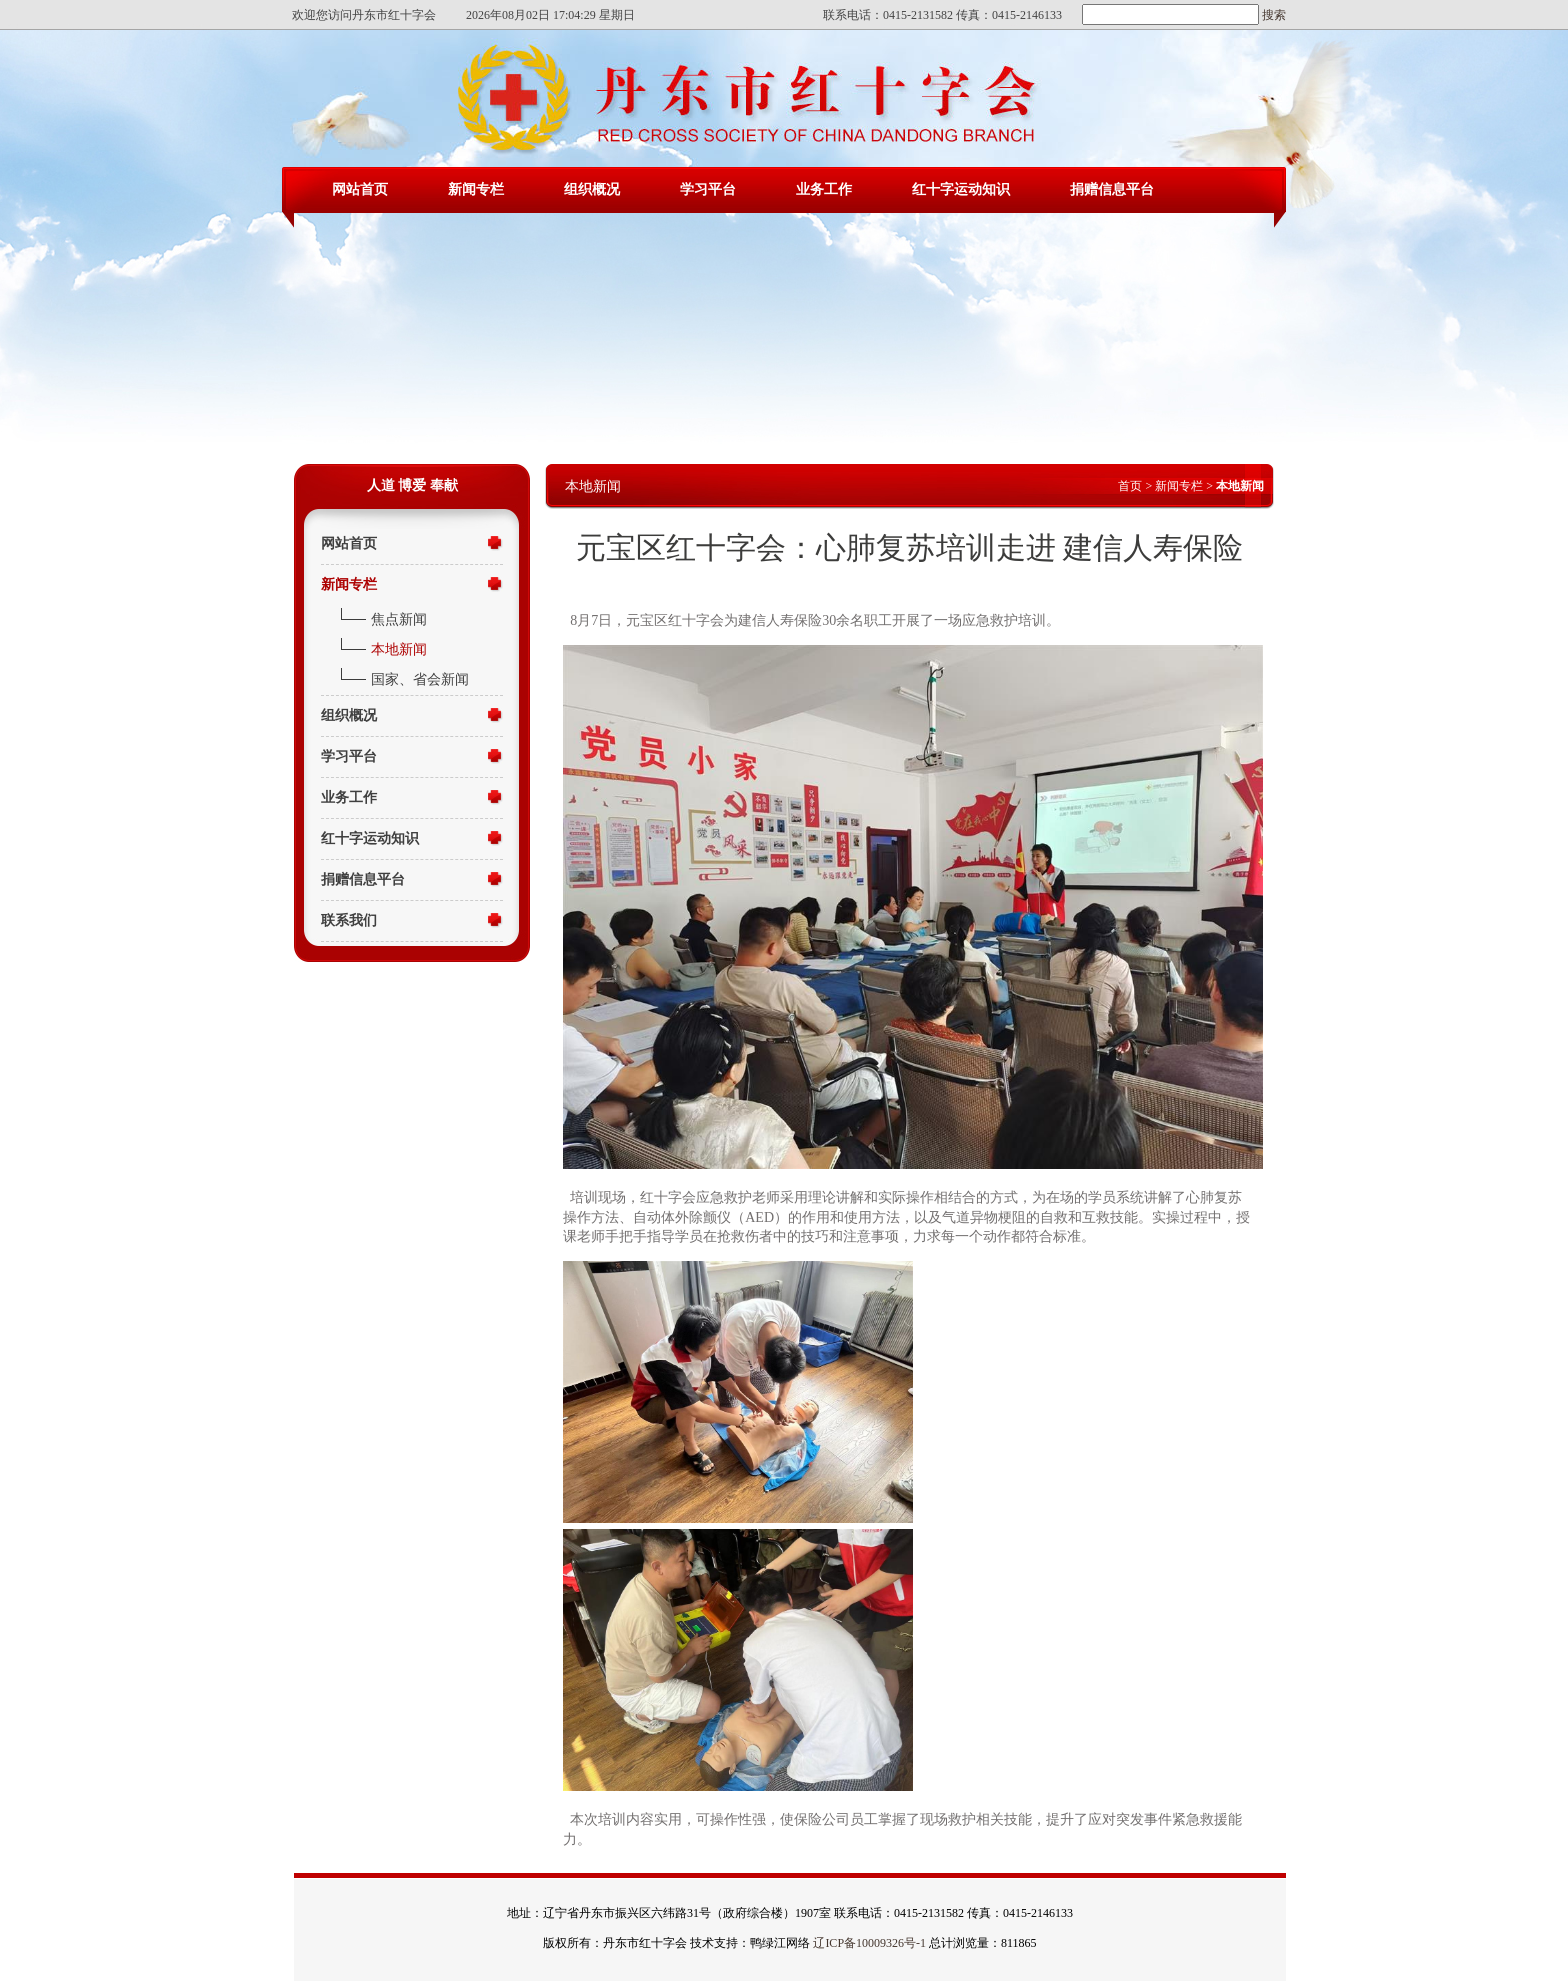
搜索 (1272, 15)
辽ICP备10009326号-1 (869, 1943)
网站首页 (360, 189)
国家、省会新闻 (420, 679)
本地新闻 (399, 649)
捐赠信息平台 (1112, 189)
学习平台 (708, 189)
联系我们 (349, 920)
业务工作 (824, 189)
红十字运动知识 (961, 189)
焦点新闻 (399, 619)
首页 (1130, 486)
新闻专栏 (476, 189)
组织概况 (592, 189)
